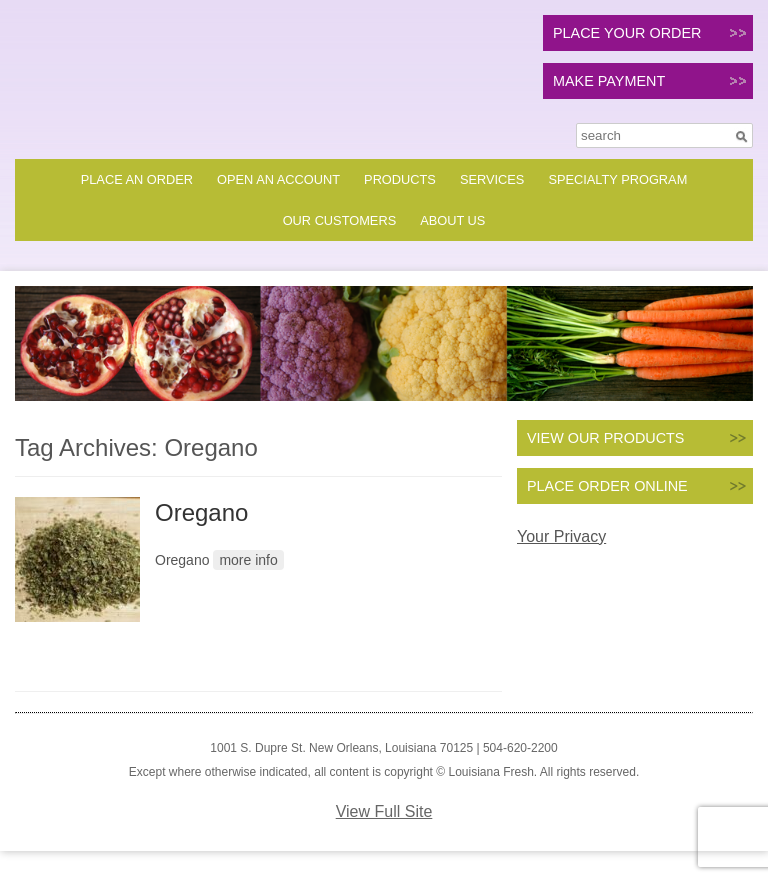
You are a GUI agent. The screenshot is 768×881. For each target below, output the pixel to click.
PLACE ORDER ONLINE (607, 486)
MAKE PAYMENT (609, 81)
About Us (452, 220)
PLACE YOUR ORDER (627, 33)
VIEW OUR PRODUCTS (606, 438)
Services (492, 179)
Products (400, 179)
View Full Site (384, 811)
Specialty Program (617, 179)
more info (248, 560)
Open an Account (278, 179)
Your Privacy (561, 536)
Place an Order (137, 179)
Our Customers (340, 220)
